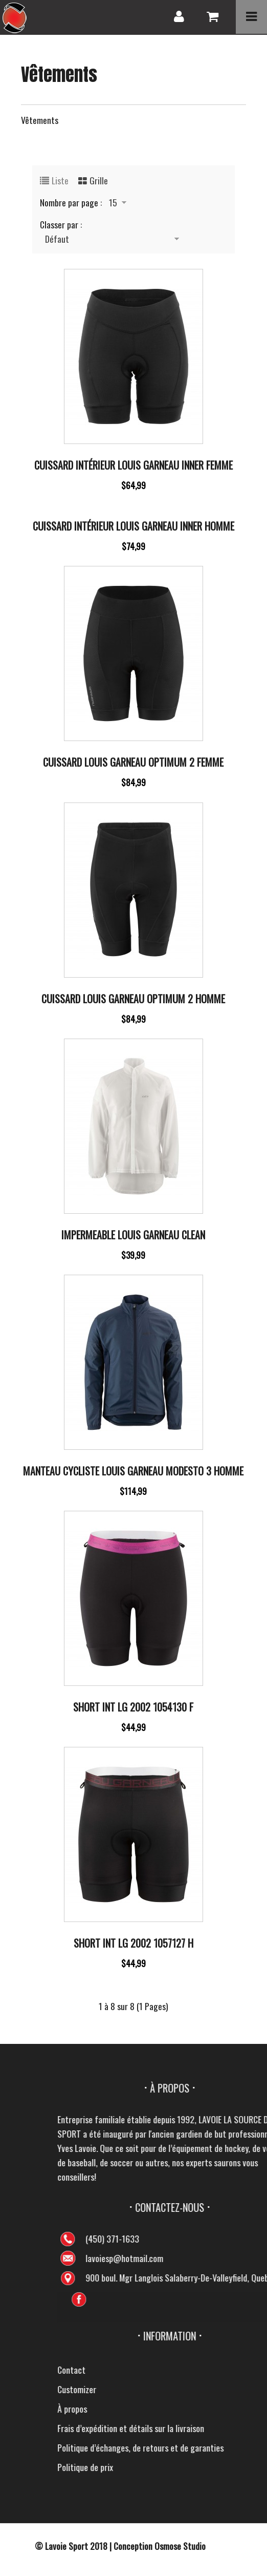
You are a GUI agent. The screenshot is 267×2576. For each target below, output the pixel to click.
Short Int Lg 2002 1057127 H (133, 1943)
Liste (60, 180)
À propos (225, 2408)
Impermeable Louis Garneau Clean (133, 1234)
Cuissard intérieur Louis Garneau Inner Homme (133, 526)
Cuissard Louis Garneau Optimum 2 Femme (133, 762)
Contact (225, 2369)
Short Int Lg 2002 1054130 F (133, 1707)
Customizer (230, 2389)
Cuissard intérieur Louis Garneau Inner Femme (133, 465)
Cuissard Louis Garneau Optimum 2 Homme (133, 998)
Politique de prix (238, 2467)
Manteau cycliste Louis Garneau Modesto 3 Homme (133, 1471)
